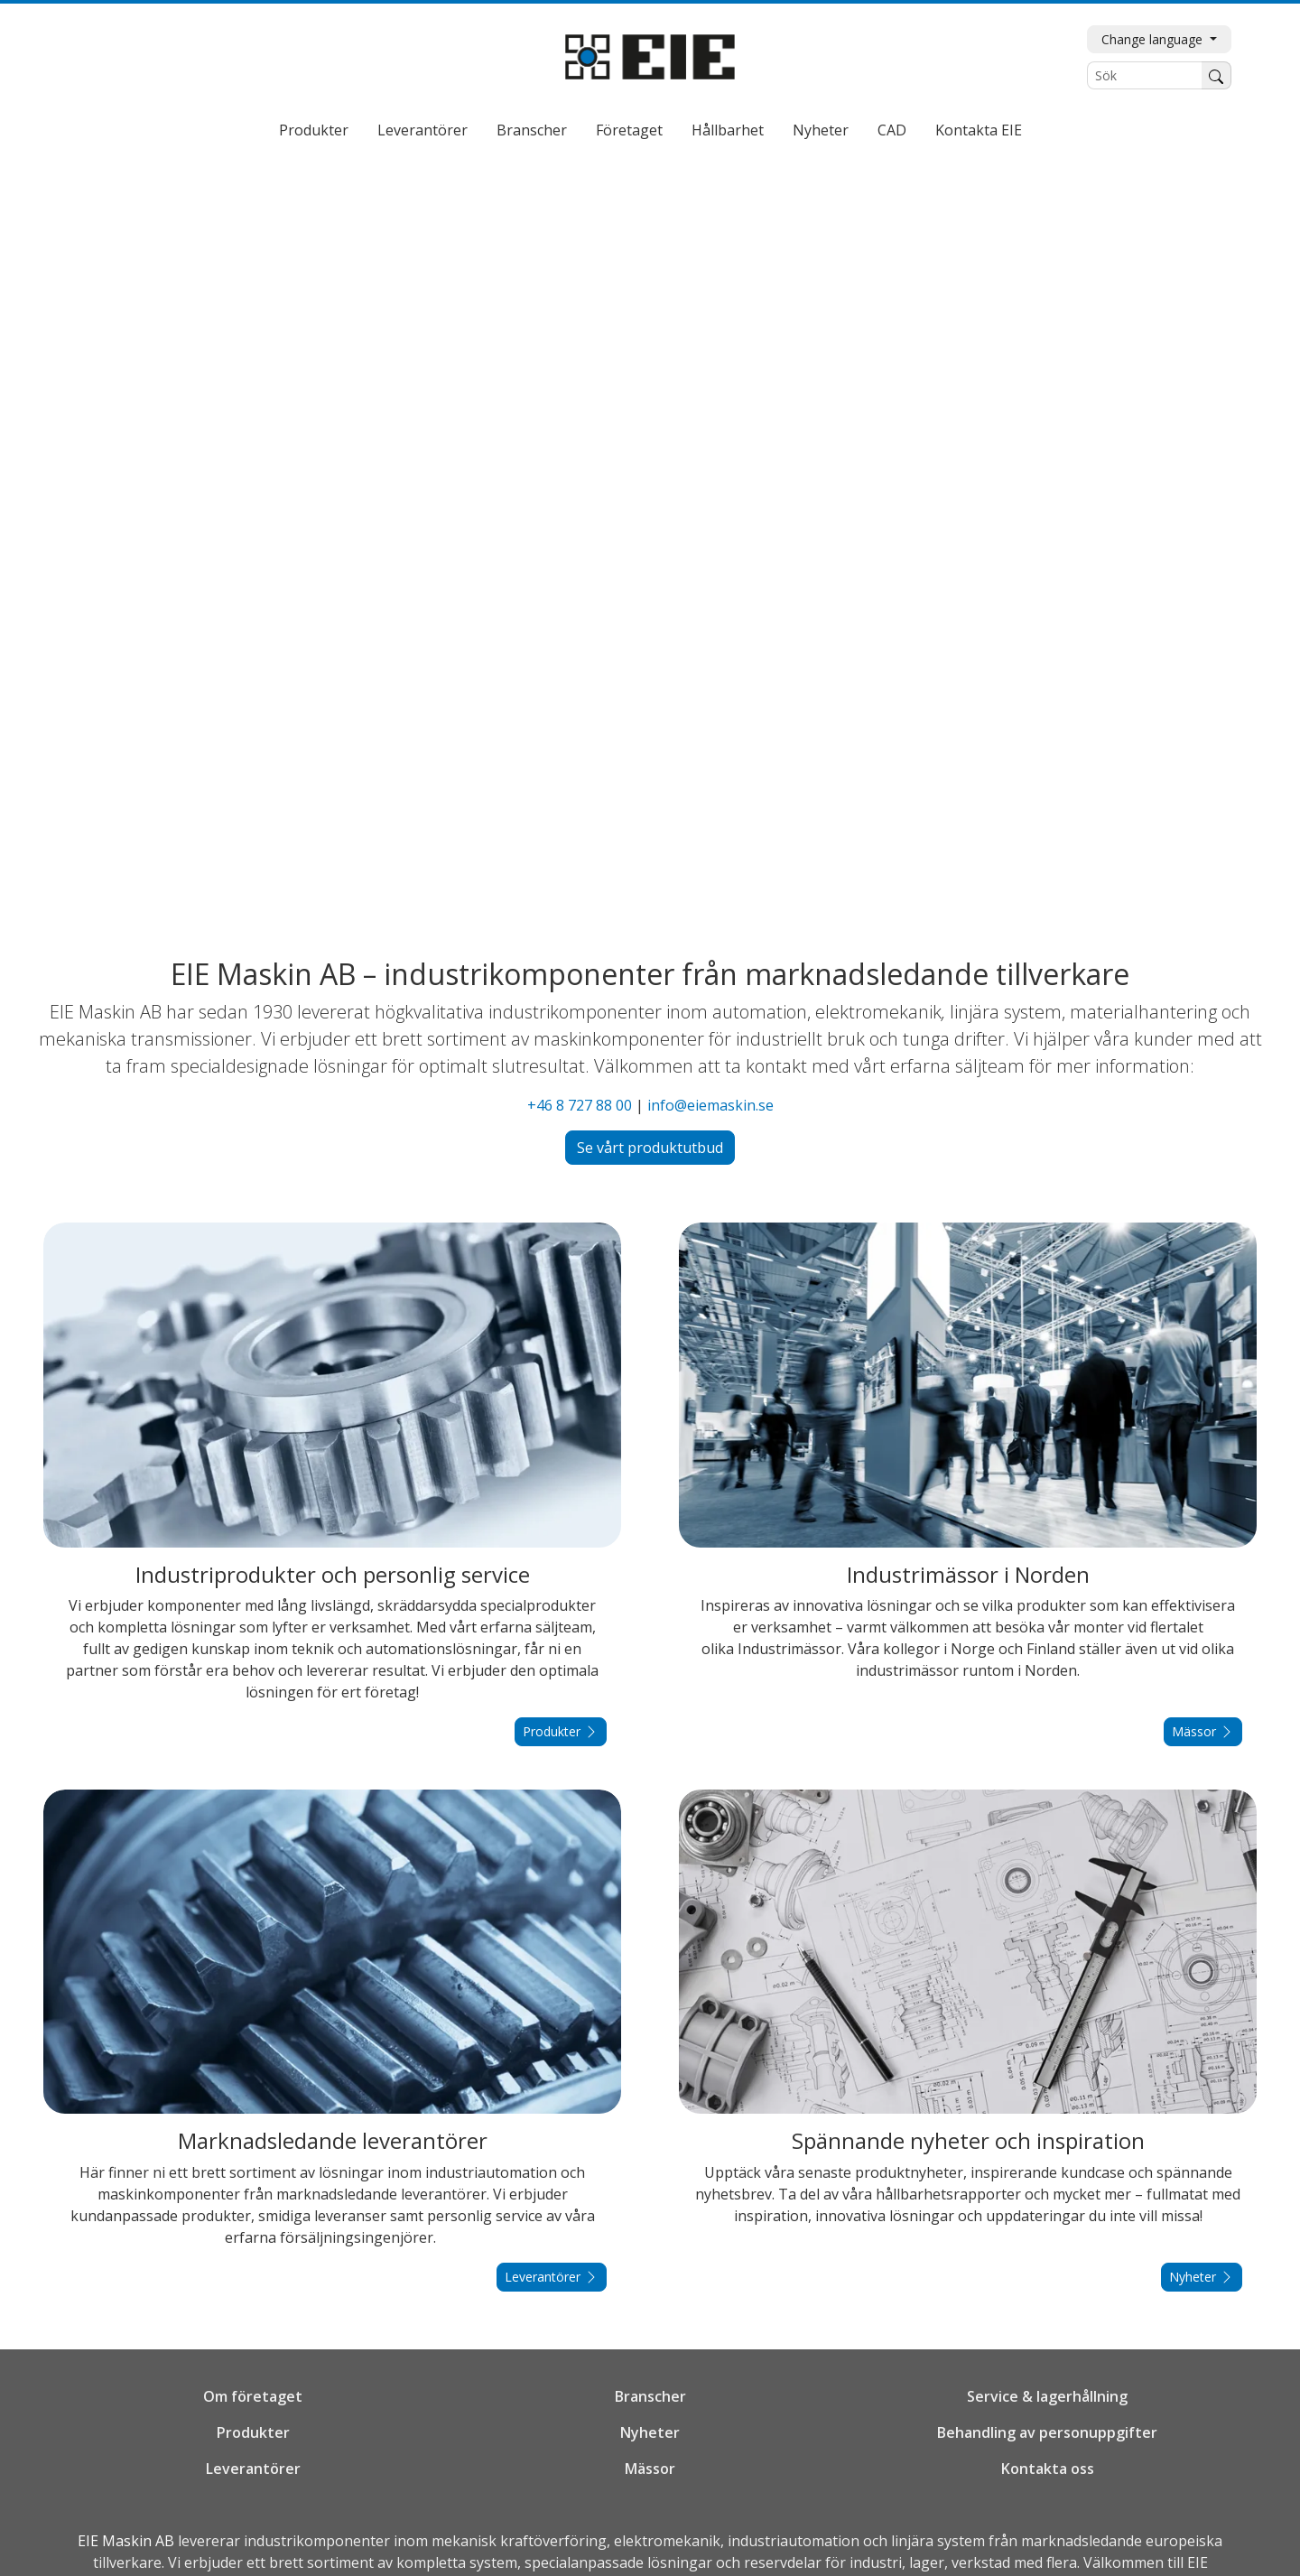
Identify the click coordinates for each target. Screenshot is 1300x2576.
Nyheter (821, 130)
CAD (892, 130)
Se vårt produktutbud (650, 1148)
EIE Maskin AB (126, 2541)
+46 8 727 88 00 (579, 1105)
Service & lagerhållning (1047, 2396)
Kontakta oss (1047, 2468)
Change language (1153, 39)
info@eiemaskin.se (710, 1105)
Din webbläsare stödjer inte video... (650, 541)
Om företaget (252, 2396)
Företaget (629, 130)
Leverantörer (422, 130)
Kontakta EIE (978, 130)
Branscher (532, 130)
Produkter (313, 130)
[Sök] (1144, 75)
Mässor (1203, 1731)
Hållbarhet (728, 130)
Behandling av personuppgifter (1047, 2432)
